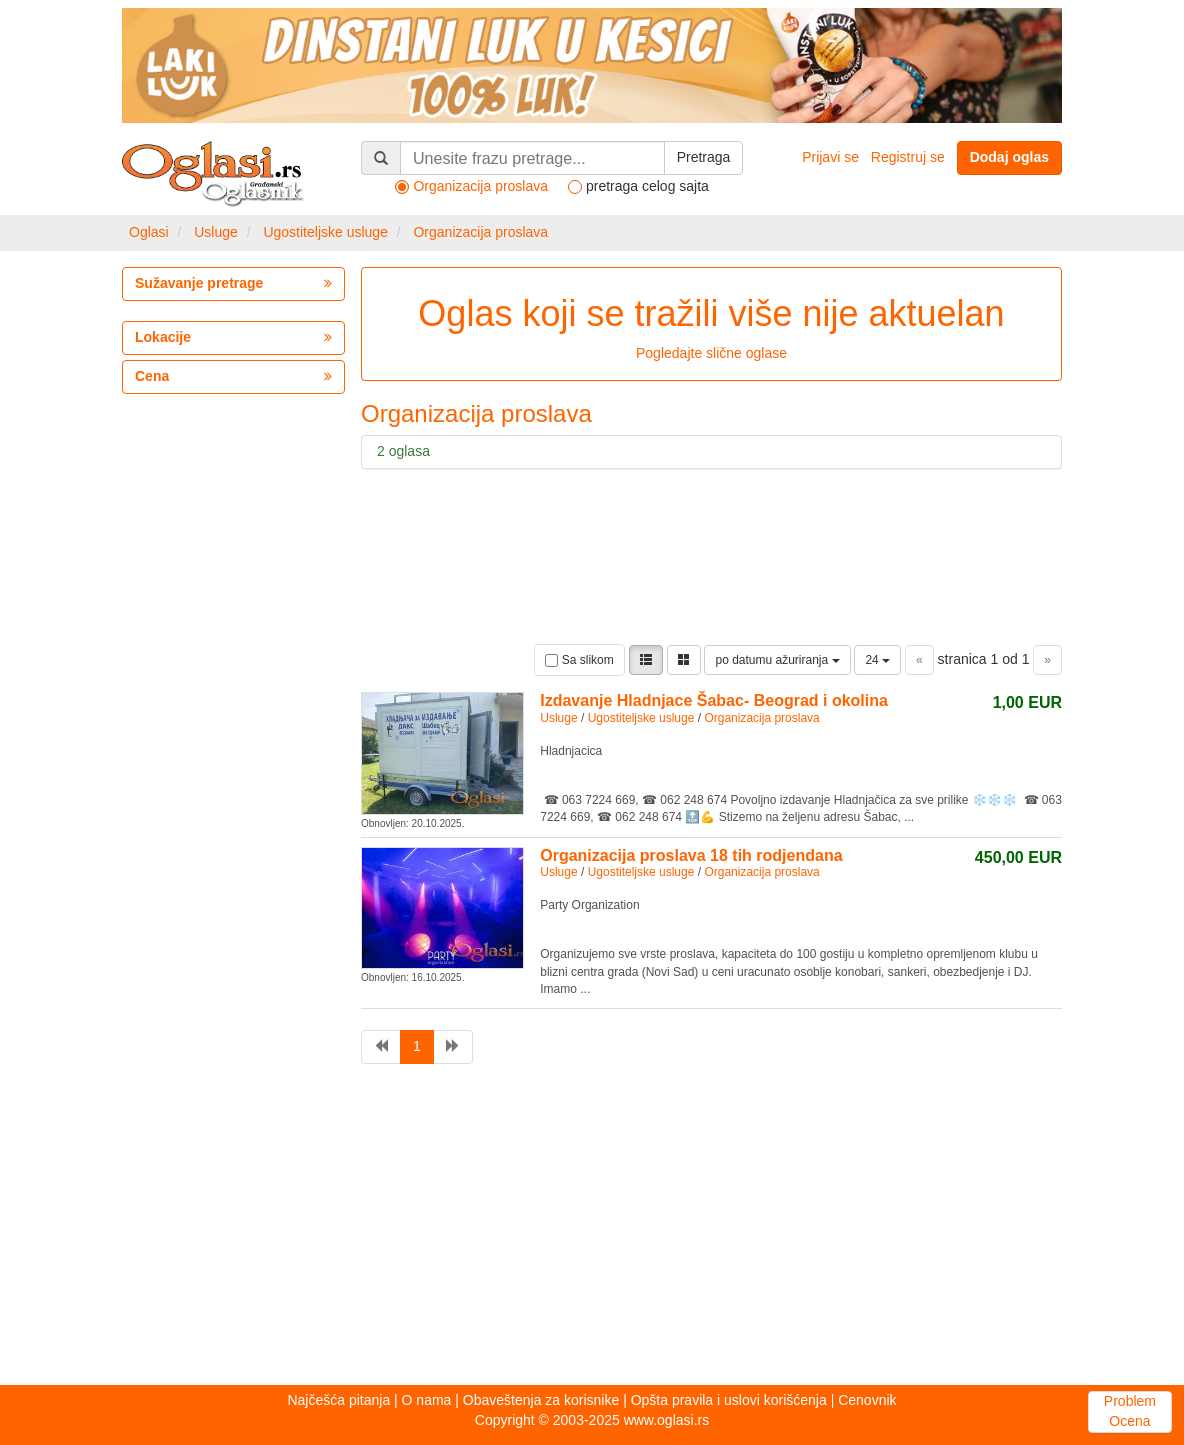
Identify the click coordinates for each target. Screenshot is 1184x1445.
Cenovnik (867, 1400)
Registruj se (908, 157)
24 (877, 660)
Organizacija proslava (480, 232)
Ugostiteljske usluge (325, 232)
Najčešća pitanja (338, 1400)
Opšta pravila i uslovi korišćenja (729, 1400)
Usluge (216, 232)
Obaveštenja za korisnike (541, 1400)
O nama (427, 1400)
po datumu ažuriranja (777, 660)
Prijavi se (830, 157)
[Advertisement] (592, 1230)
